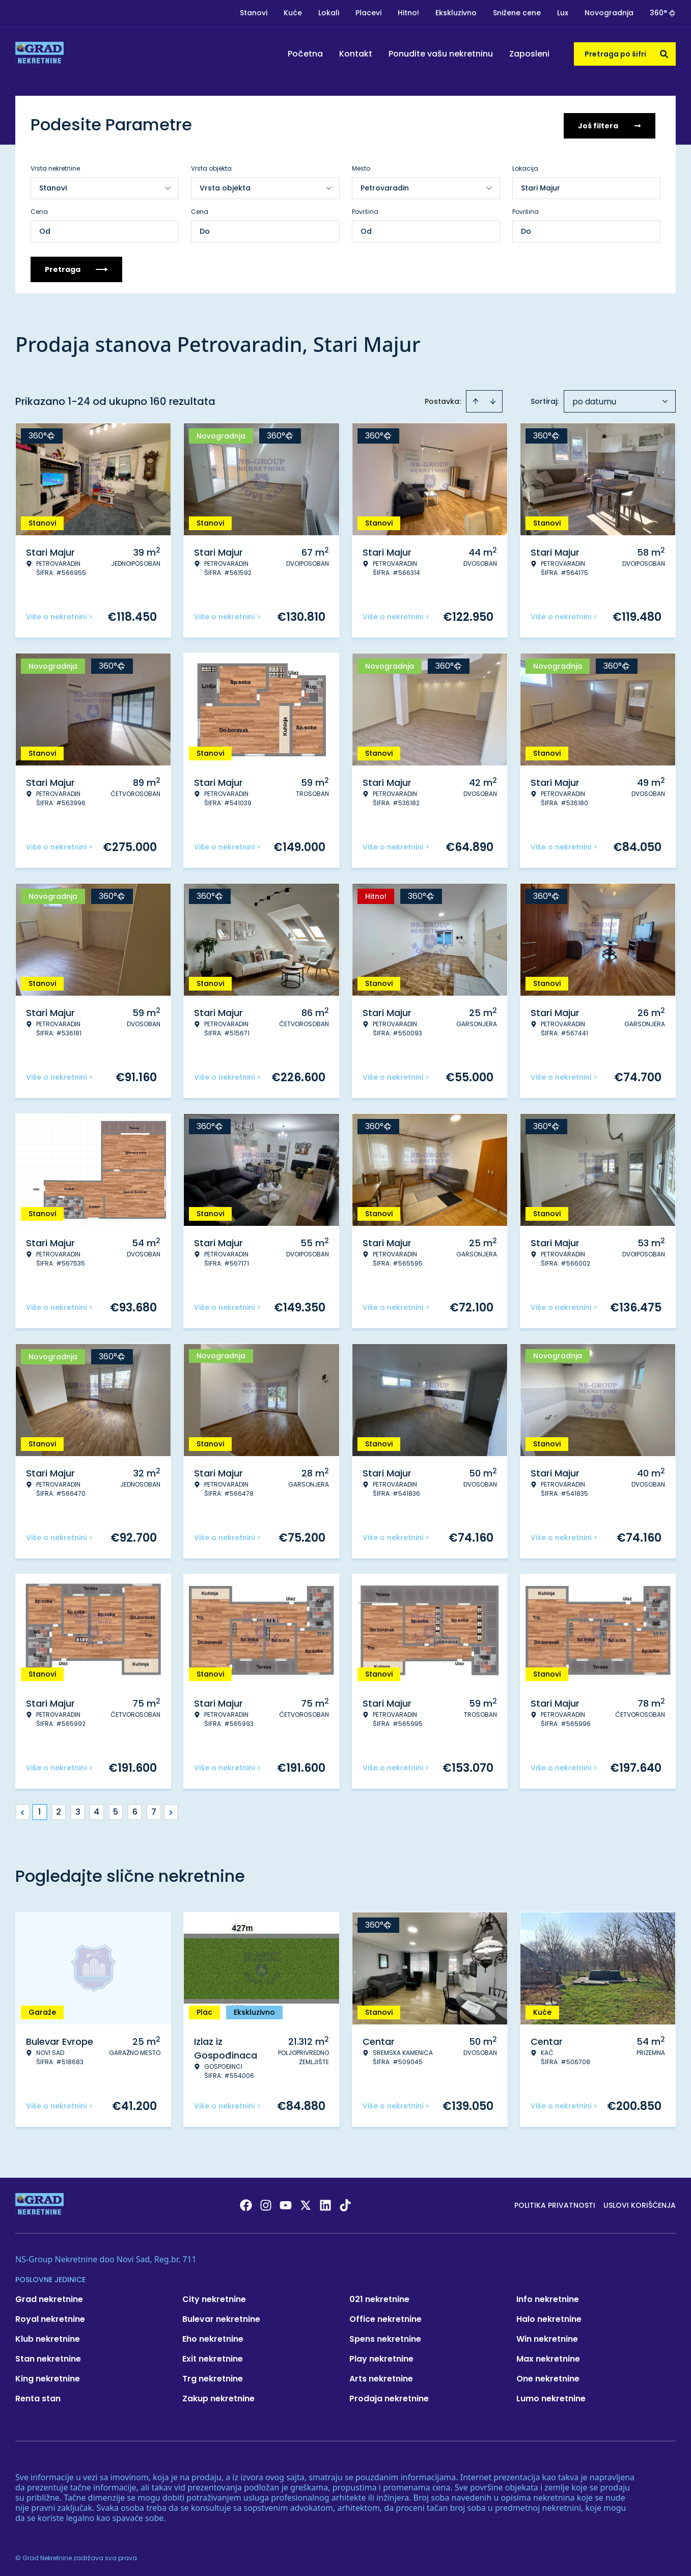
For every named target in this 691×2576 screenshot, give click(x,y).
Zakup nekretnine (218, 2396)
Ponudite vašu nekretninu (441, 54)
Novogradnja (609, 13)
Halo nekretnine (549, 2317)
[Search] (664, 54)
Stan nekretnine (48, 2357)
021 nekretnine (379, 2297)
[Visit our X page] (305, 2203)
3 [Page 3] (77, 1810)
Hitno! (408, 13)
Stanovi (253, 13)
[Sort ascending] (475, 399)
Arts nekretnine (381, 2376)
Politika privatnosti (554, 2203)
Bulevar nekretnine (221, 2317)
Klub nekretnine (47, 2337)
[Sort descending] (493, 399)
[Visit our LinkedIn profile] (325, 2203)
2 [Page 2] (58, 1810)
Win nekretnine (547, 2337)
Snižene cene (517, 13)
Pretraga (76, 267)
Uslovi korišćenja (639, 2203)
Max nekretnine (548, 2357)
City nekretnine (214, 2297)
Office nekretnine (385, 2317)
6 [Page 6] (134, 1810)
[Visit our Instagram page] (266, 2203)
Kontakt (355, 54)
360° (663, 13)
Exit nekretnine (212, 2357)
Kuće (293, 13)
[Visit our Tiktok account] (345, 2203)
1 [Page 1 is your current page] (39, 1810)
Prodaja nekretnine (389, 2396)
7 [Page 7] (153, 1810)
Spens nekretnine (385, 2337)
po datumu (594, 399)
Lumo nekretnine (551, 2396)
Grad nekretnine (49, 2297)
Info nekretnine (547, 2297)
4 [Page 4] (96, 1810)
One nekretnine (547, 2376)
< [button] (22, 1810)
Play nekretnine (381, 2357)
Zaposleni (529, 54)
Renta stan (38, 2396)
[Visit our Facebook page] (246, 2203)
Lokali (328, 13)
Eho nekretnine (212, 2337)
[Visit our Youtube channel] (286, 2203)
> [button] (171, 1810)
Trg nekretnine (212, 2376)
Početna (305, 54)
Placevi (368, 13)
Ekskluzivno (456, 13)
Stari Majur (540, 186)
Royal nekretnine (50, 2317)
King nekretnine (47, 2376)
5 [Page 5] (115, 1810)
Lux (562, 13)
